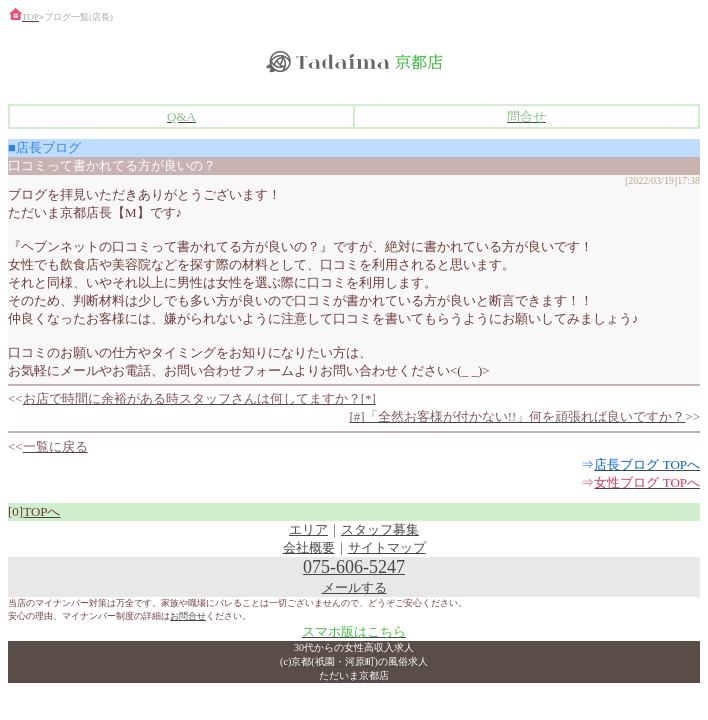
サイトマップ (387, 547)
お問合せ (188, 616)
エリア (308, 529)
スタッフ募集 (380, 529)
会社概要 (309, 547)
